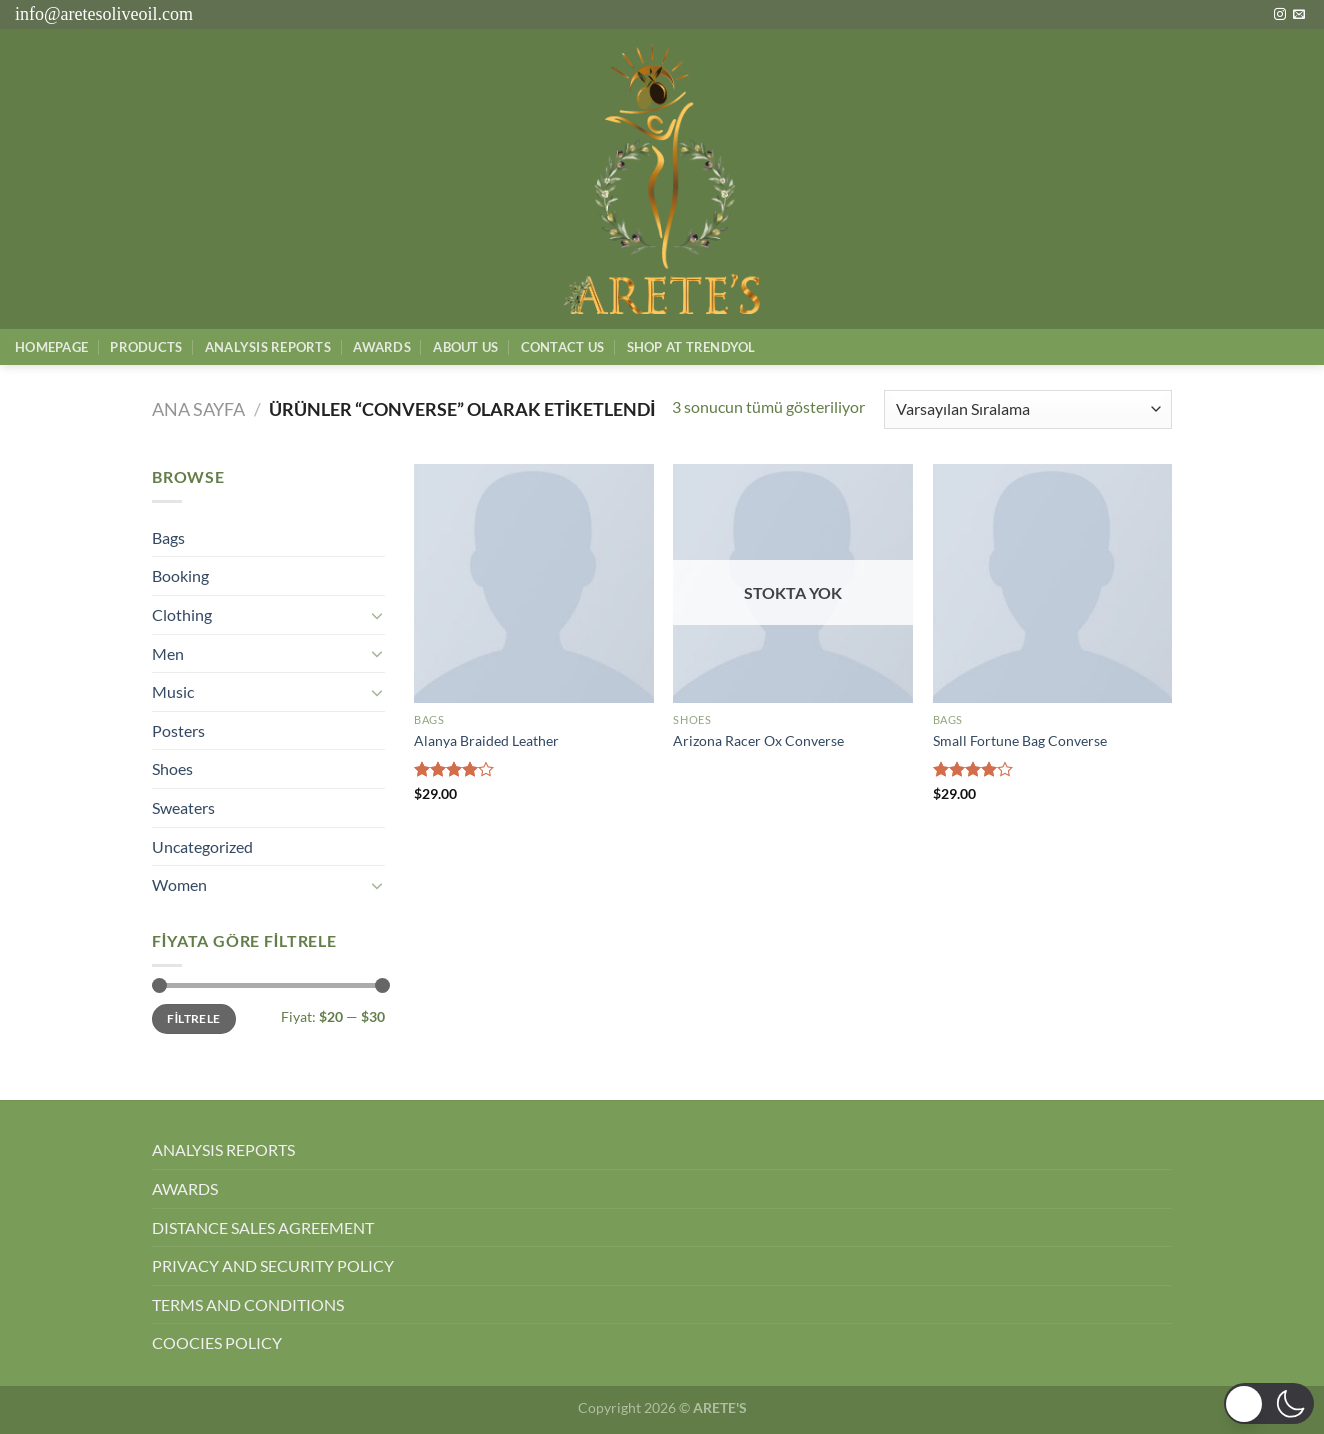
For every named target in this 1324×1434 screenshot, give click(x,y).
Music (173, 691)
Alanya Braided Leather (486, 740)
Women (179, 884)
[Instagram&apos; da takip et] (1280, 15)
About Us (465, 347)
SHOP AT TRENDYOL (691, 347)
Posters (178, 730)
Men (168, 653)
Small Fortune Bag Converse (1020, 740)
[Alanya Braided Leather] (534, 584)
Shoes (172, 768)
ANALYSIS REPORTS (223, 1149)
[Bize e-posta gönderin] (1299, 15)
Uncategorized (202, 846)
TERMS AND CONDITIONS (248, 1304)
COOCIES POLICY (217, 1342)
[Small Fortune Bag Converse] (1053, 584)
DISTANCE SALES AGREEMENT (263, 1227)
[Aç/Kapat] (377, 615)
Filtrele (193, 1018)
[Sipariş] (1028, 409)
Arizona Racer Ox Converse (758, 740)
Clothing (182, 614)
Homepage (51, 347)
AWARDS (185, 1188)
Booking (180, 575)
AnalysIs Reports (268, 347)
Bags (168, 537)
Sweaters (183, 807)
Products (146, 347)
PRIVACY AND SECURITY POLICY (273, 1265)
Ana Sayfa (198, 409)
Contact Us (563, 347)
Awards (382, 347)
